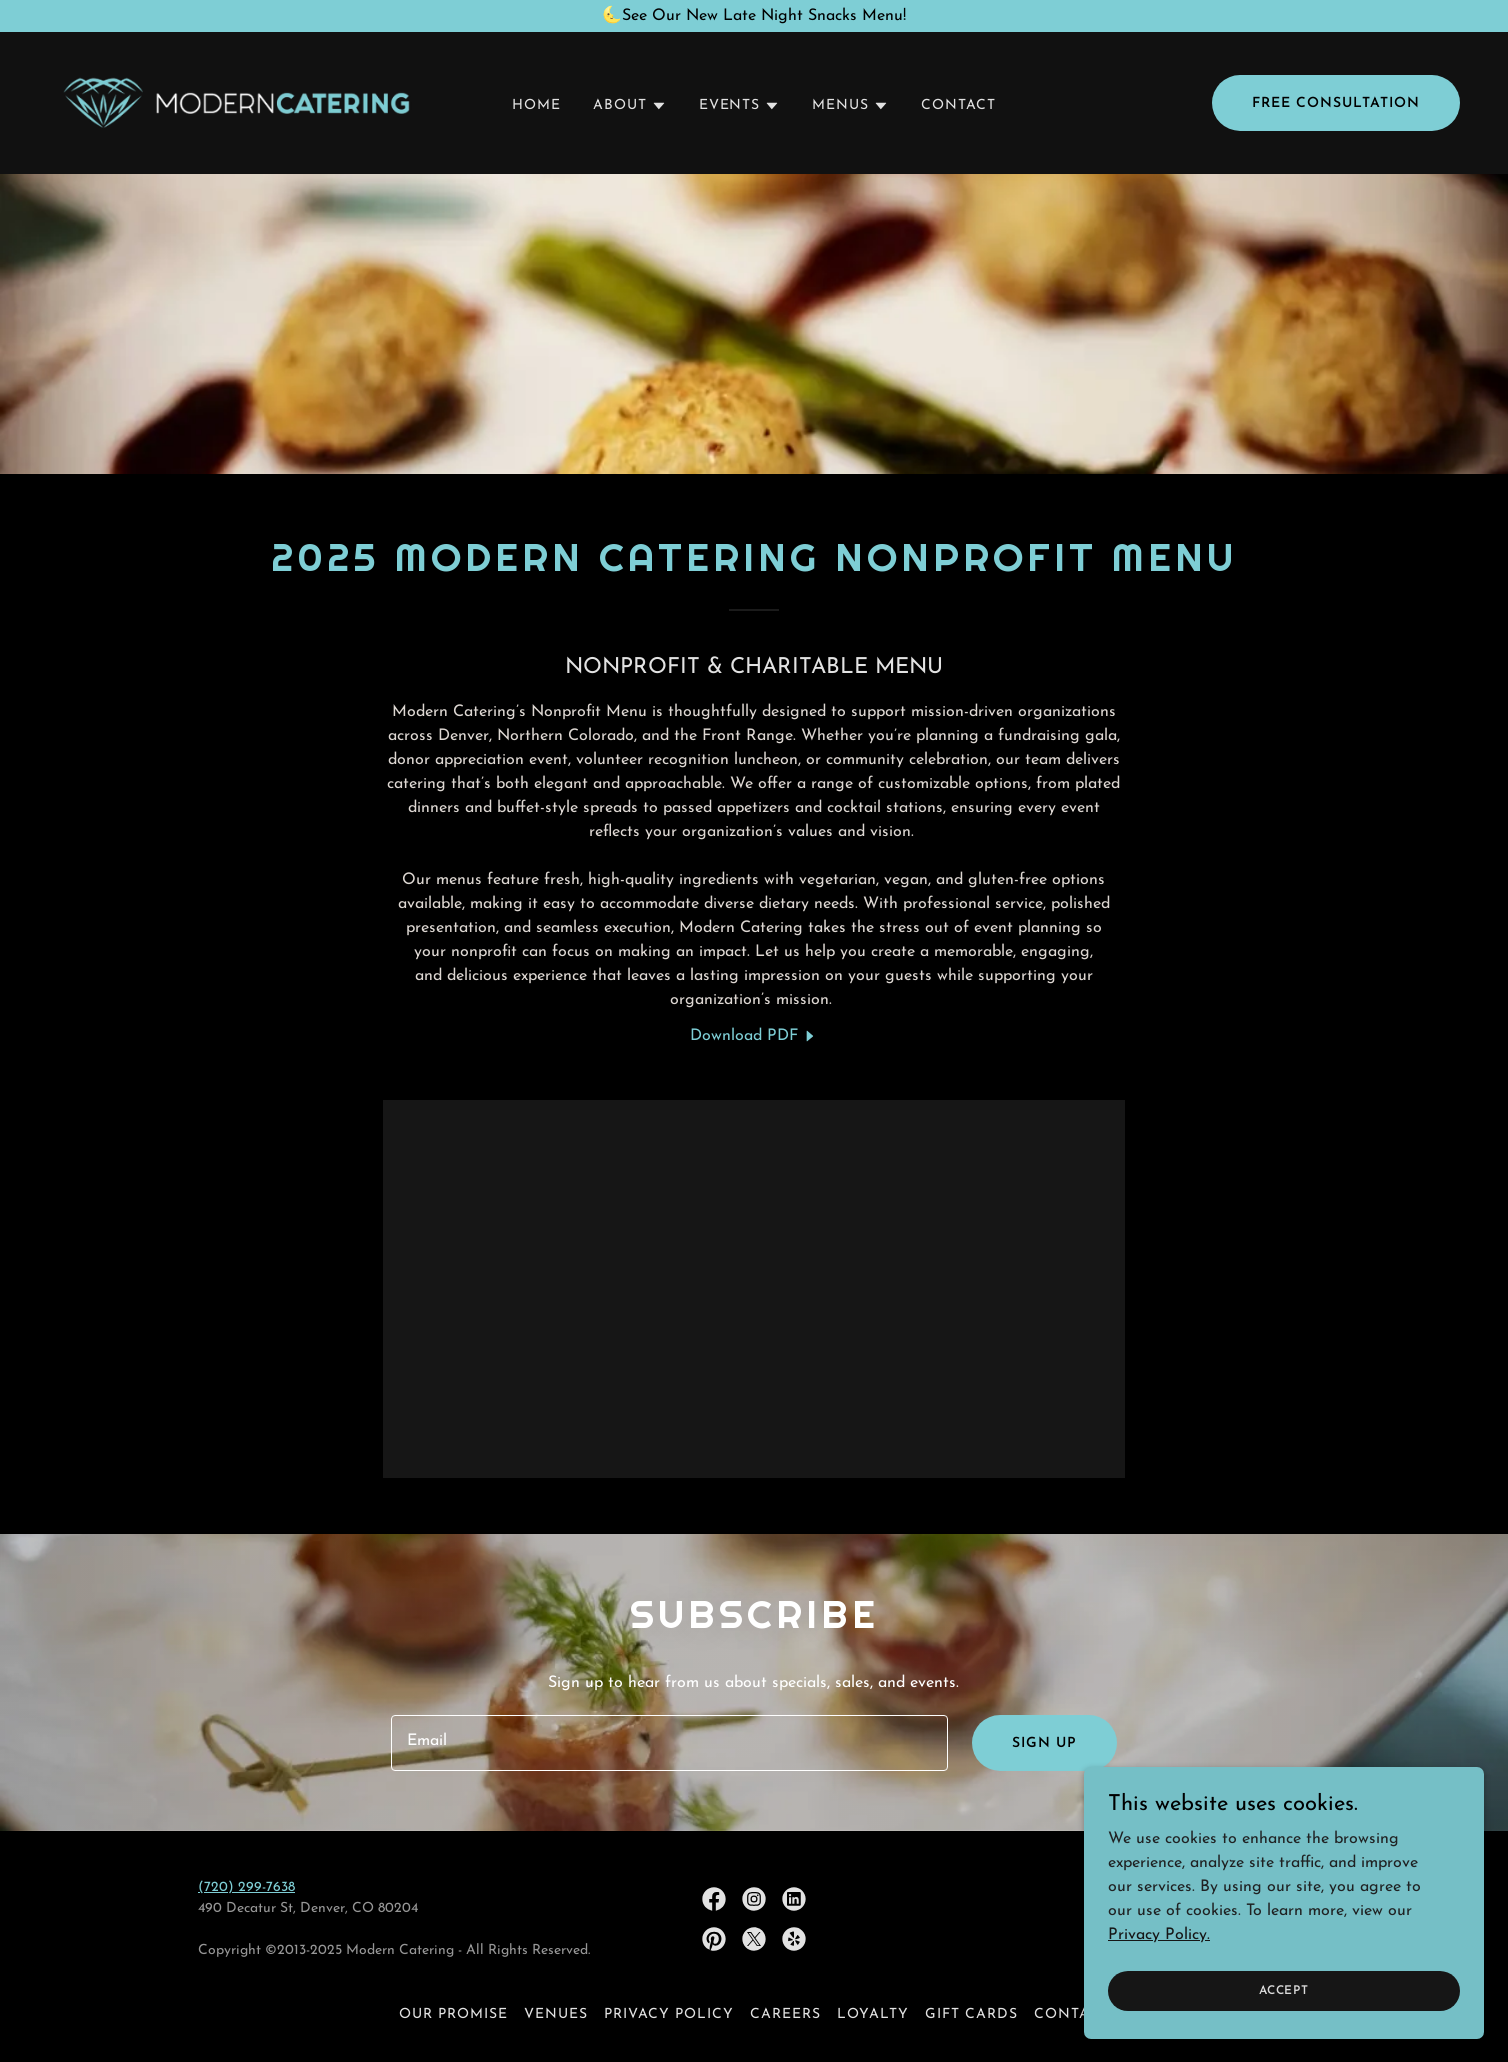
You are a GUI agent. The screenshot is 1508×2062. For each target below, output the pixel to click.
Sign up (1044, 1743)
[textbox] (669, 1743)
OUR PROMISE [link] (453, 2014)
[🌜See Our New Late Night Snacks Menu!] (754, 16)
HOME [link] (536, 105)
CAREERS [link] (785, 2014)
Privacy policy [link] (669, 2014)
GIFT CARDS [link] (971, 2014)
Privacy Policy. (1159, 1962)
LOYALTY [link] (873, 2014)
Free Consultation (1336, 103)
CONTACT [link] (958, 105)
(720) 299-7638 (246, 1887)
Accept (1284, 2018)
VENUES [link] (556, 2014)
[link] (236, 102)
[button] (630, 106)
